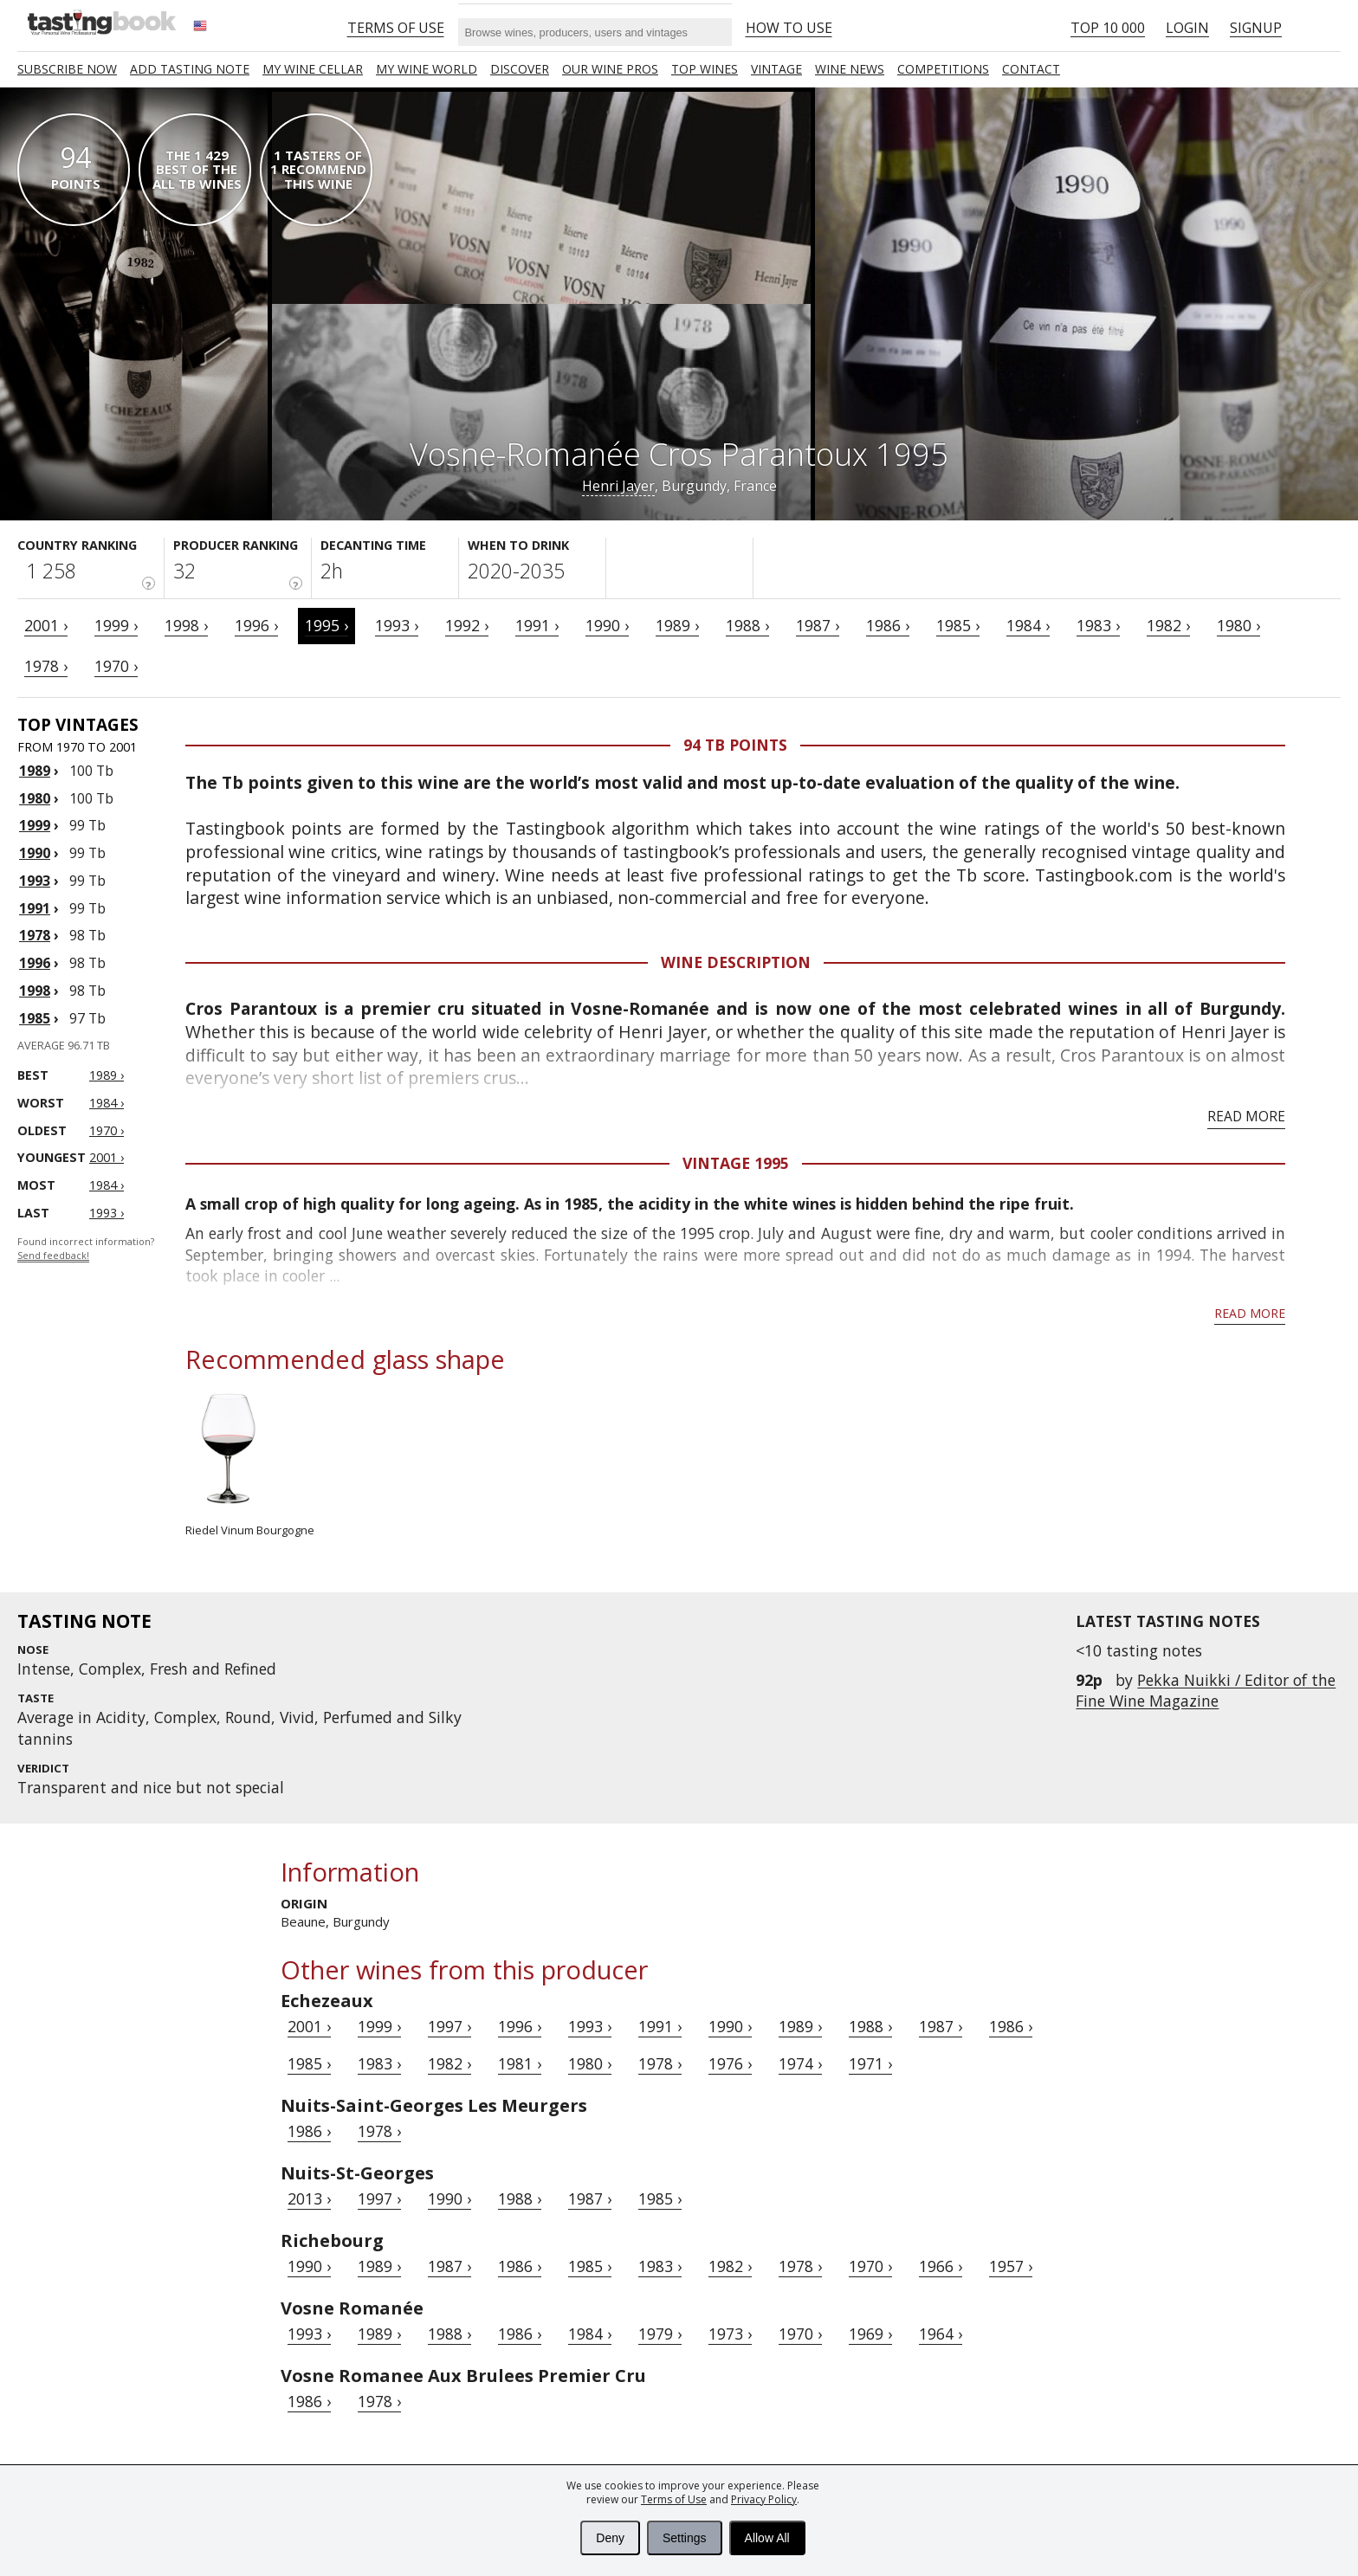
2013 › (309, 2198)
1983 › (1098, 625)
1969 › (870, 2333)
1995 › (326, 625)
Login (1187, 27)
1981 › (519, 2063)
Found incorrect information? (85, 1249)
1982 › (1168, 625)
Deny (610, 2538)
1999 (34, 825)
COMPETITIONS (943, 69)
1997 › (449, 2026)
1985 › (958, 625)
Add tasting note (189, 69)
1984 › (1028, 625)
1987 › (817, 625)
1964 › (940, 2333)
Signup (1256, 27)
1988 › (747, 625)
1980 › (1238, 625)
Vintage (776, 69)
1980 (34, 798)
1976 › (730, 2063)
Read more (1246, 1116)
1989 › (677, 625)
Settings (685, 2538)
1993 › (396, 625)
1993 (34, 880)
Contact (1031, 69)
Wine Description (736, 962)
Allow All (767, 2538)
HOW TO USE (789, 27)
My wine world (426, 69)
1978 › (46, 665)
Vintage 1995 (735, 1162)
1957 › (1010, 2266)
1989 (34, 770)
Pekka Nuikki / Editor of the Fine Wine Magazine (1205, 1690)
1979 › (660, 2333)
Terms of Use (674, 2499)
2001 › (46, 625)
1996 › (256, 625)
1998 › (186, 625)
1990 (34, 852)
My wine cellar (312, 69)
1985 (34, 1018)
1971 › (870, 2063)
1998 (34, 990)
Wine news (849, 69)
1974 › (800, 2063)
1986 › (887, 625)
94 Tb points (735, 744)
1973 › (730, 2333)
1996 (34, 962)
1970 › (116, 665)
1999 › (116, 625)
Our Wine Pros (610, 69)
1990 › (607, 625)
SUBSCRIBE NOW (67, 69)
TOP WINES (704, 69)
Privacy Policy (764, 2499)
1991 (34, 908)
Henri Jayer (618, 485)
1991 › (537, 625)
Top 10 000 (1107, 27)
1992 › (466, 625)
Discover (519, 69)
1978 (34, 935)
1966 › (940, 2266)
